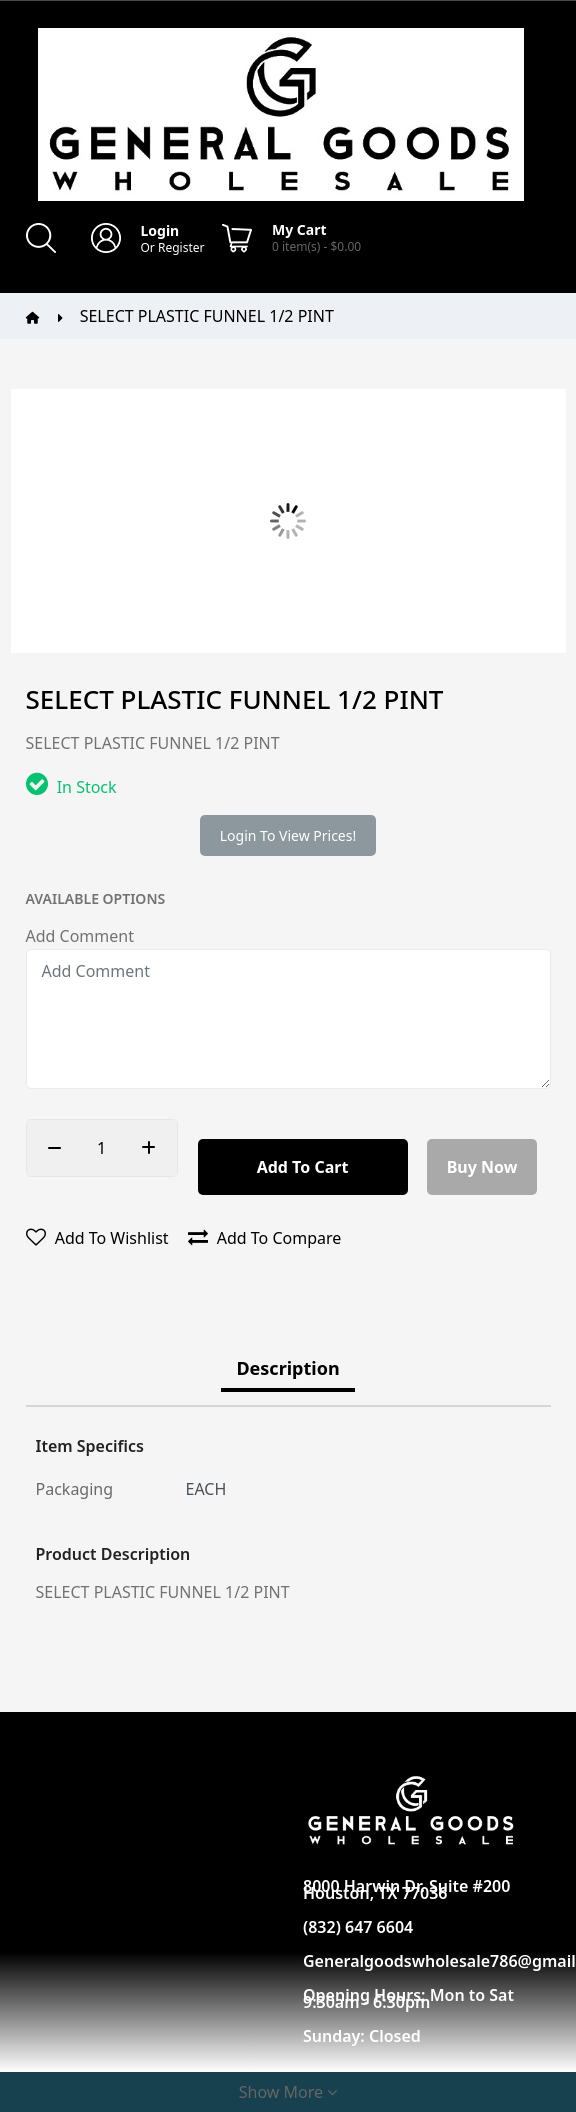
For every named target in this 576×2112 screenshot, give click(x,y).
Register (181, 247)
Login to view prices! (288, 835)
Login (160, 230)
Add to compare (265, 1238)
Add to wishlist (97, 1238)
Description (287, 1368)
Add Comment (80, 936)
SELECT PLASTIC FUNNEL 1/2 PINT (207, 316)
